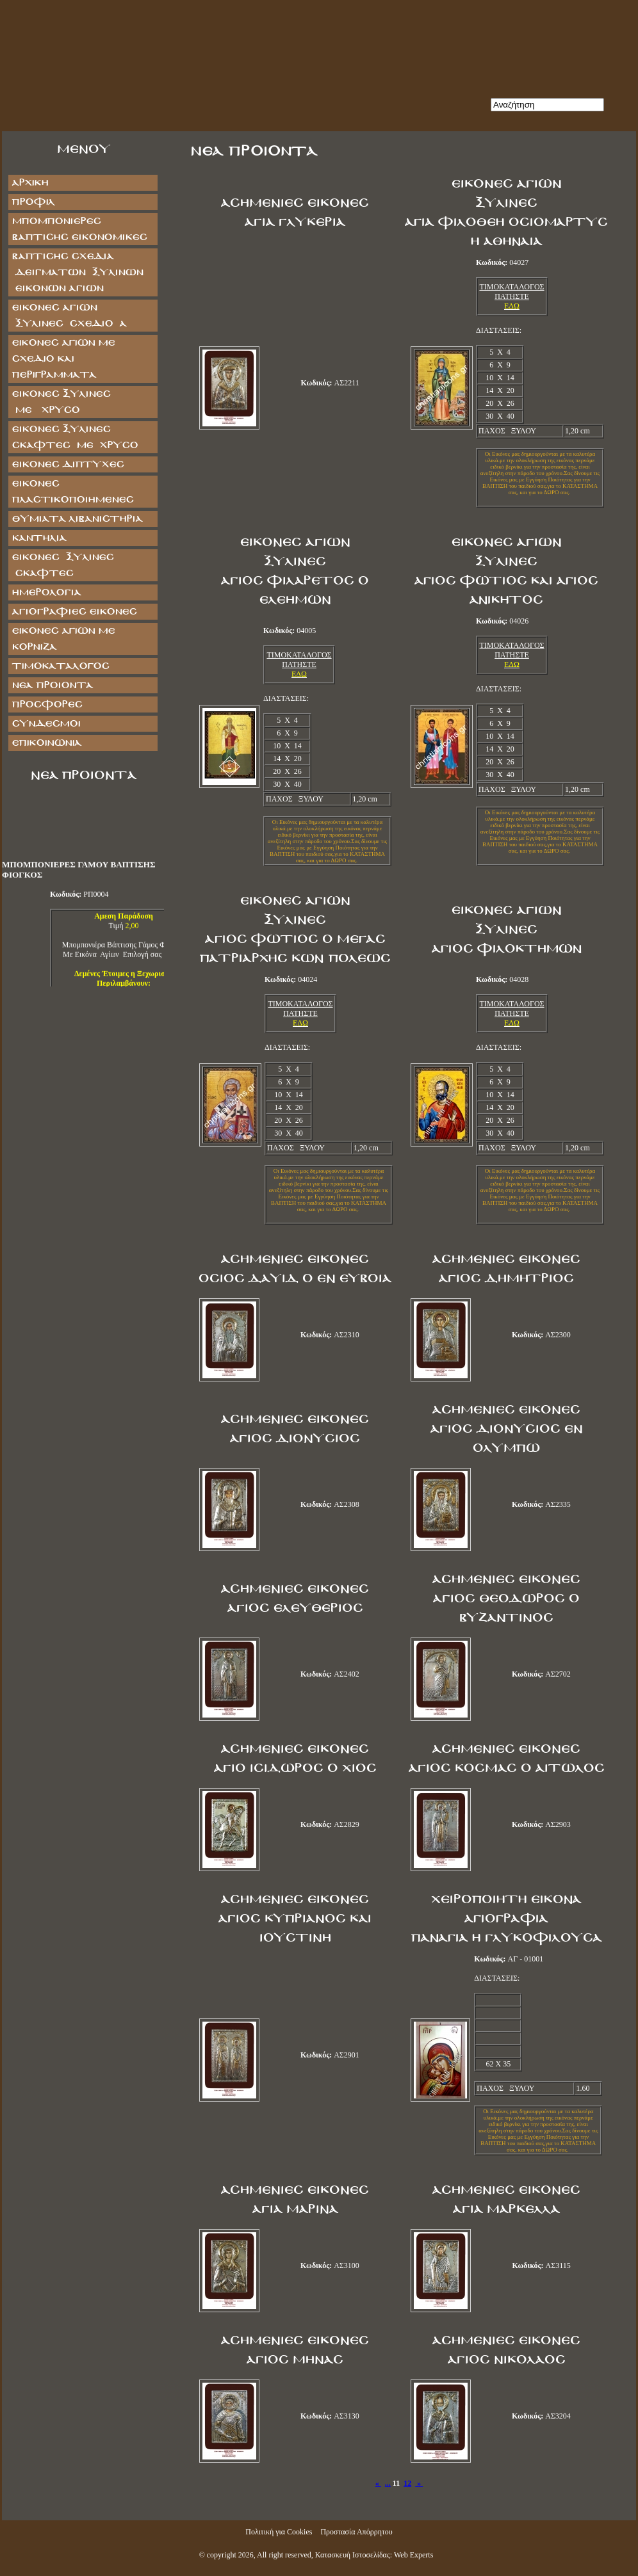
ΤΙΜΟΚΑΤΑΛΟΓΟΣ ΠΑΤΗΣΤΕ (511, 291)
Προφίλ (33, 202)
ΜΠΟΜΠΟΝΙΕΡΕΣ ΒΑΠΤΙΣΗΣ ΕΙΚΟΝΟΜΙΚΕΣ (79, 229)
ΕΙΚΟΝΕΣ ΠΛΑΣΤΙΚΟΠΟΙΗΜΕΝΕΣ (72, 491)
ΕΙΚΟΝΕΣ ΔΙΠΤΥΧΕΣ (68, 464)
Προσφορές (47, 704)
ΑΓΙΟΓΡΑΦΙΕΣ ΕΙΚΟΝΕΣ (74, 611)
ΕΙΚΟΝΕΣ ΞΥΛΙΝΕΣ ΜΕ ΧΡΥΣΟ (74, 402)
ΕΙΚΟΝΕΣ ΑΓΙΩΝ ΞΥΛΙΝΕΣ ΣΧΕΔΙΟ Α (69, 315)
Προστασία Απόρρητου (356, 2531)
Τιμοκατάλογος (60, 666)
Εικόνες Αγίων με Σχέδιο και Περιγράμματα (63, 359)
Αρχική (30, 183)
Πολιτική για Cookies (278, 2531)
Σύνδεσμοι (46, 724)
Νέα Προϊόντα (52, 685)
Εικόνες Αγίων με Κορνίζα (63, 639)
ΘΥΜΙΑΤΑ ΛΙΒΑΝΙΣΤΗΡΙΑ (77, 519)
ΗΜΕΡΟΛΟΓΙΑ (46, 592)
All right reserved (284, 2554)
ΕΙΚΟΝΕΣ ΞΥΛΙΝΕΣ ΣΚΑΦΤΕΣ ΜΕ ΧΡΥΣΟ (75, 437)
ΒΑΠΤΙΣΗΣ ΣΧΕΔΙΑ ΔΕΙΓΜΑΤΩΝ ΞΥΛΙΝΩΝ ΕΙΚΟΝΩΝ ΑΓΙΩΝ (77, 272)
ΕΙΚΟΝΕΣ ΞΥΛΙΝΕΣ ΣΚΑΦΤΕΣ (62, 565)
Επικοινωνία (46, 743)
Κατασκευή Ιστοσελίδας (352, 2554)
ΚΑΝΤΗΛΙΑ (39, 538)
